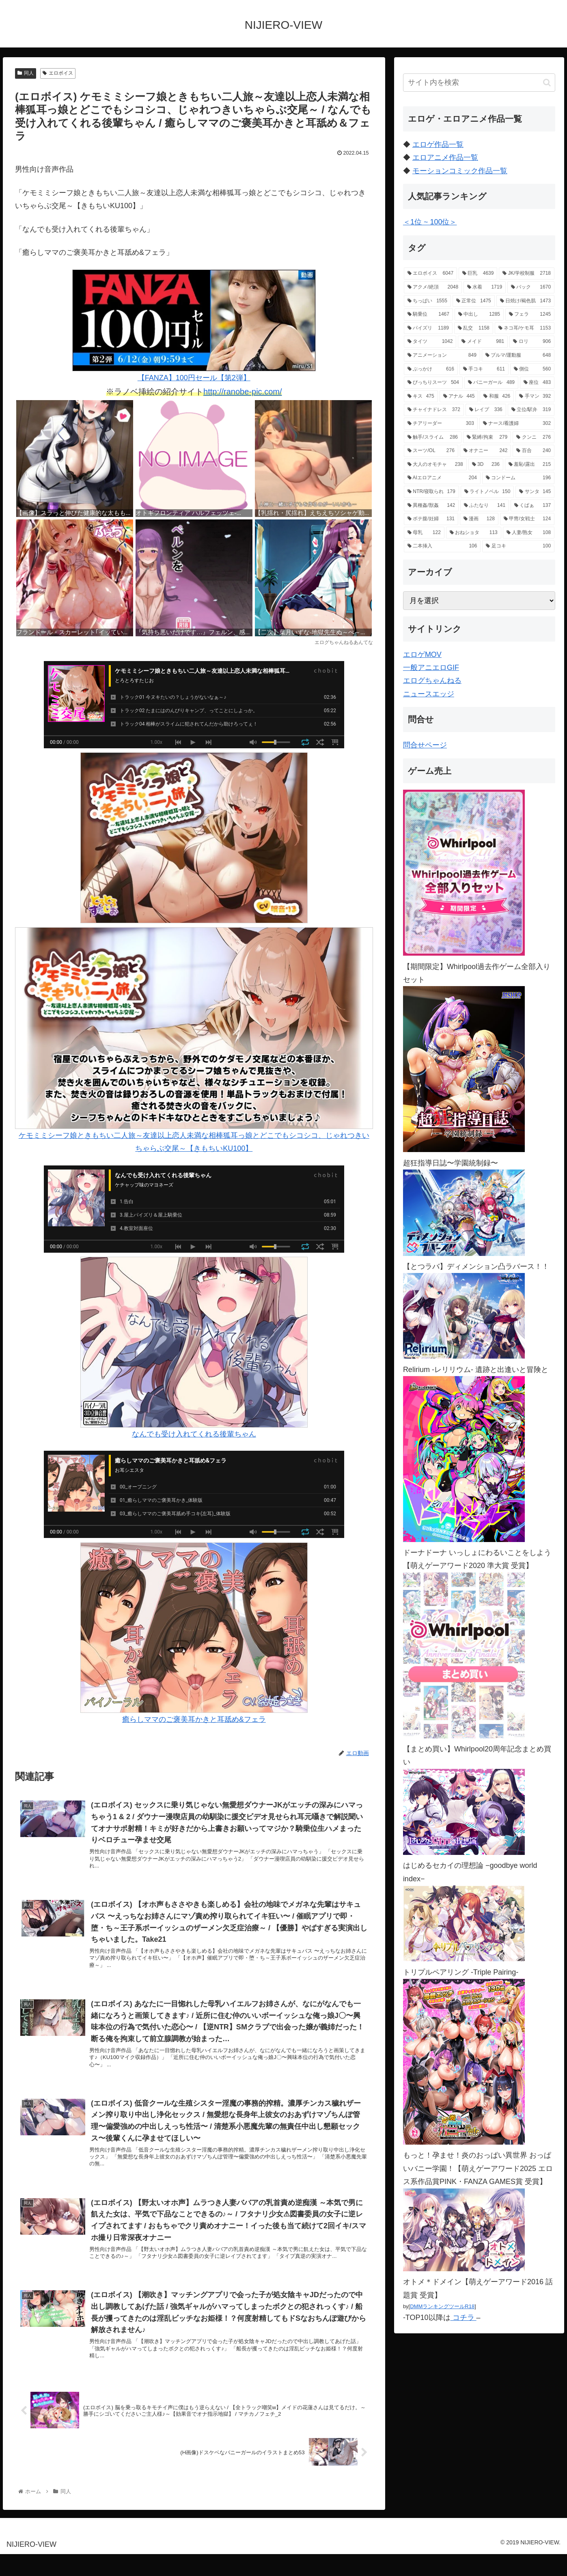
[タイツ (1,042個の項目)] (430, 342)
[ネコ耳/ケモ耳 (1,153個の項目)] (524, 328)
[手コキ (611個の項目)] (484, 369)
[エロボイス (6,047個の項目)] (430, 273)
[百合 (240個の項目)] (533, 451)
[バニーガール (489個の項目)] (491, 383)
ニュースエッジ (428, 694)
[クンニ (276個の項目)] (533, 437)
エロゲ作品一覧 (438, 144)
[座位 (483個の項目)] (537, 383)
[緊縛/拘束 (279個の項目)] (487, 437)
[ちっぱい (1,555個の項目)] (427, 301)
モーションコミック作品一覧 (459, 171)
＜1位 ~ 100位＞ (430, 222)
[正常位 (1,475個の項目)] (474, 301)
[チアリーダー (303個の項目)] (441, 424)
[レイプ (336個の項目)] (486, 410)
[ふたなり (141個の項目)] (484, 506)
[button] (547, 82)
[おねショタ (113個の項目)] (473, 533)
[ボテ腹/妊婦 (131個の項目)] (431, 519)
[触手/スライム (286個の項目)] (432, 437)
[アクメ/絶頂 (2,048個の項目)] (433, 287)
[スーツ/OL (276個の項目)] (431, 451)
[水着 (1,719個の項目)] (485, 287)
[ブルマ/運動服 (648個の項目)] (518, 355)
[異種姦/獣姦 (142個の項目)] (431, 506)
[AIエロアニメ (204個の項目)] (442, 478)
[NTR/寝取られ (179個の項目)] (431, 492)
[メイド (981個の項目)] (483, 342)
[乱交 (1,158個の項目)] (473, 328)
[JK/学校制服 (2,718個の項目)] (526, 273)
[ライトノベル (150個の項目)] (487, 492)
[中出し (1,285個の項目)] (479, 314)
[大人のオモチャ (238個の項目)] (435, 465)
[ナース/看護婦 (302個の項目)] (516, 424)
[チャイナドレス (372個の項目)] (434, 410)
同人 (25, 73)
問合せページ (425, 745)
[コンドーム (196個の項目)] (518, 478)
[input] (479, 82)
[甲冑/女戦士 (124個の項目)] (527, 519)
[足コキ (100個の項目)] (518, 546)
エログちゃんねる (432, 680)
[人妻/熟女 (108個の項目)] (528, 533)
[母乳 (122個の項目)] (424, 533)
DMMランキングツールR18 (442, 2306)
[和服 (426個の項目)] (497, 396)
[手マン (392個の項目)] (534, 396)
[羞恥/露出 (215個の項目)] (529, 465)
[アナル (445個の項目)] (459, 396)
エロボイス (58, 73)
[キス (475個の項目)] (421, 396)
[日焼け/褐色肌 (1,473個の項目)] (525, 301)
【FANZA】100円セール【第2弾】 (194, 325)
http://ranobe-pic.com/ (242, 391)
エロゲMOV (422, 654)
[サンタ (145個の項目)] (534, 492)
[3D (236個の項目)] (485, 465)
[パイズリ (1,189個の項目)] (428, 328)
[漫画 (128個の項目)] (479, 519)
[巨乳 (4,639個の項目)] (478, 273)
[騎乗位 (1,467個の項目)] (428, 314)
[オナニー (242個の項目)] (485, 451)
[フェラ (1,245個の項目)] (529, 314)
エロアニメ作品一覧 (445, 157)
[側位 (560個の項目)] (532, 369)
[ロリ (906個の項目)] (531, 342)
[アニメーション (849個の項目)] (442, 355)
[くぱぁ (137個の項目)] (532, 506)
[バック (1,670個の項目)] (530, 287)
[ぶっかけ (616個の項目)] (431, 369)
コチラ (463, 2317)
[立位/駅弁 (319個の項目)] (531, 410)
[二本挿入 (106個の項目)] (442, 546)
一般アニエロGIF (431, 667)
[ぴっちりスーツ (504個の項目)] (433, 383)
